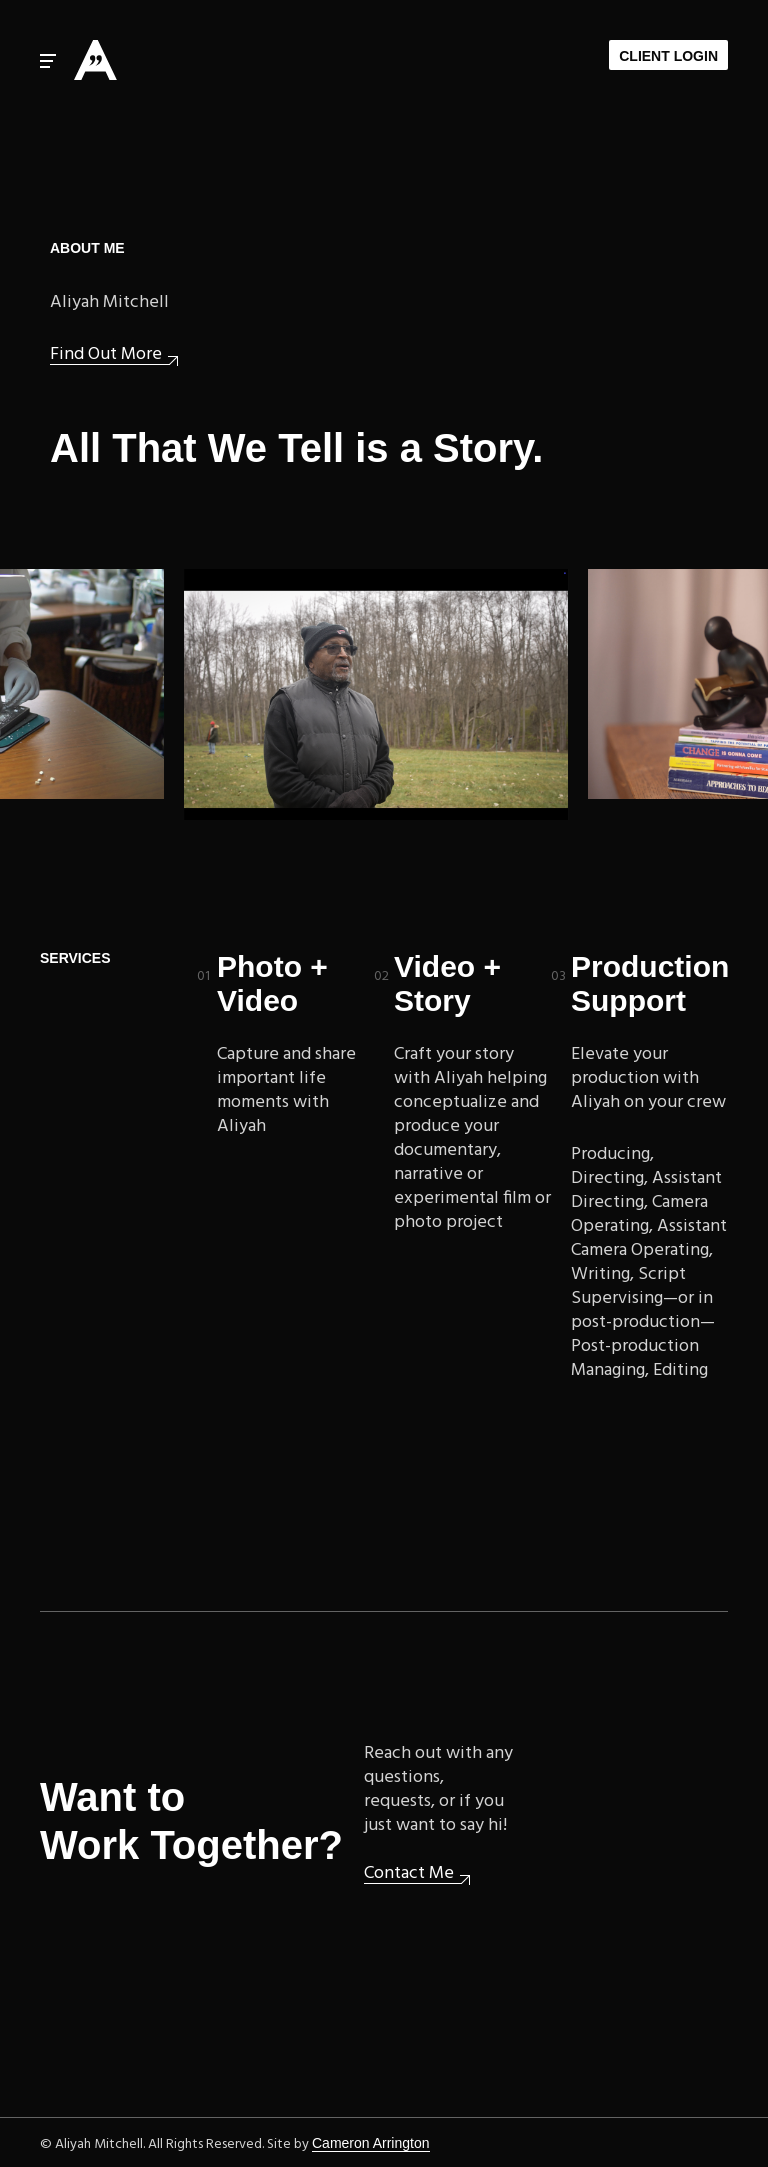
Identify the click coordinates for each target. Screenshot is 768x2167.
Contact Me (409, 1874)
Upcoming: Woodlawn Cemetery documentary (378, 694)
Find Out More (106, 355)
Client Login (668, 56)
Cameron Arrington (371, 2143)
